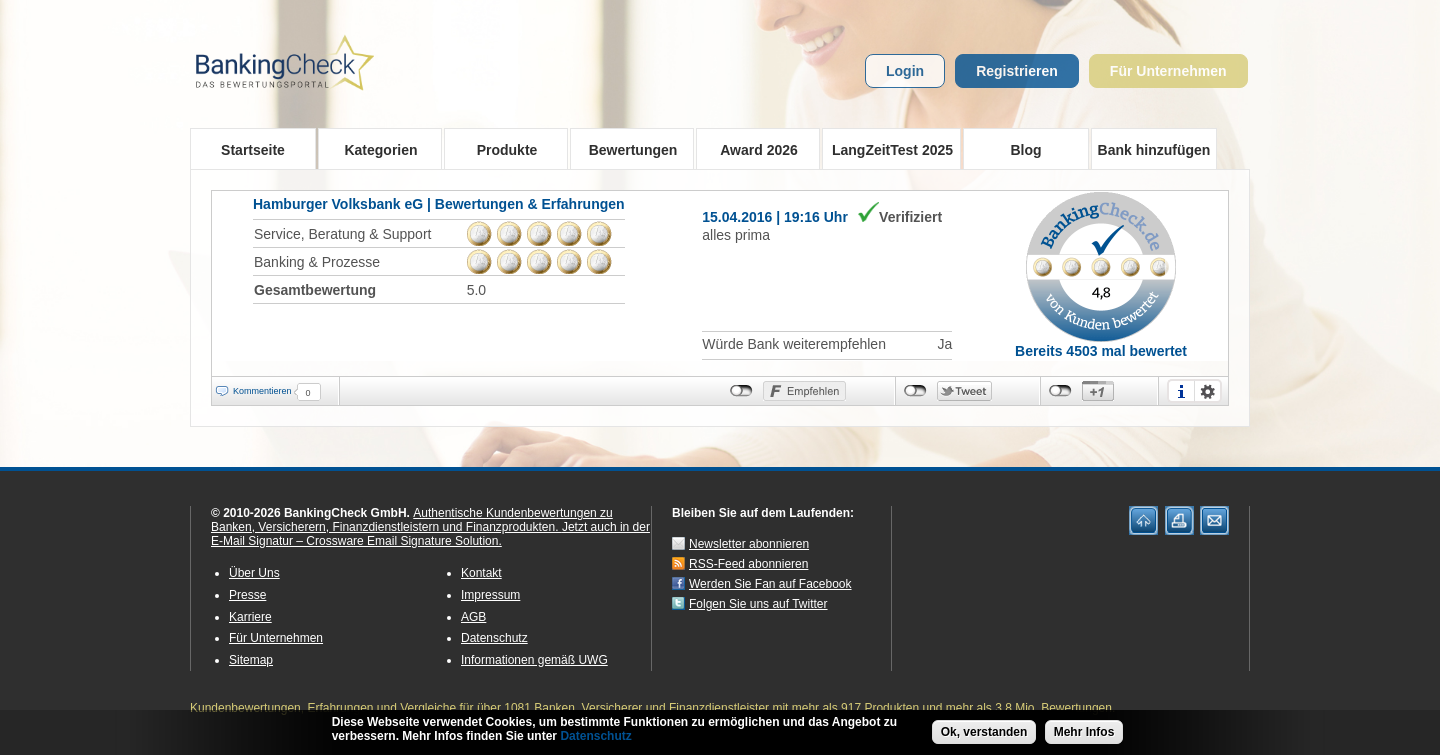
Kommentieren (262, 391)
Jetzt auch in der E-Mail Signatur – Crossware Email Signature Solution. (430, 534)
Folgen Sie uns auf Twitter (758, 604)
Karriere (250, 617)
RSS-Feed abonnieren (748, 564)
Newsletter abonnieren (749, 544)
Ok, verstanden (984, 734)
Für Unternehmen (1168, 71)
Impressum (490, 595)
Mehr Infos (1084, 734)
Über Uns (254, 573)
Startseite (253, 150)
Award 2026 (752, 149)
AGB (473, 617)
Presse (247, 595)
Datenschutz (494, 638)
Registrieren (1017, 71)
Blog (1025, 150)
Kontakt (481, 573)
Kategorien (374, 149)
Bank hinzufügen (1154, 150)
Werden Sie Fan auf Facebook (770, 584)
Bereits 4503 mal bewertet (1101, 351)
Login (905, 71)
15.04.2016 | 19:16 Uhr (775, 217)
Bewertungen (626, 149)
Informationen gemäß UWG (534, 660)
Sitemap (251, 660)
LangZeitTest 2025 (887, 149)
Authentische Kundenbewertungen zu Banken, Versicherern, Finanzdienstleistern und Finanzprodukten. (412, 520)
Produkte (500, 149)
